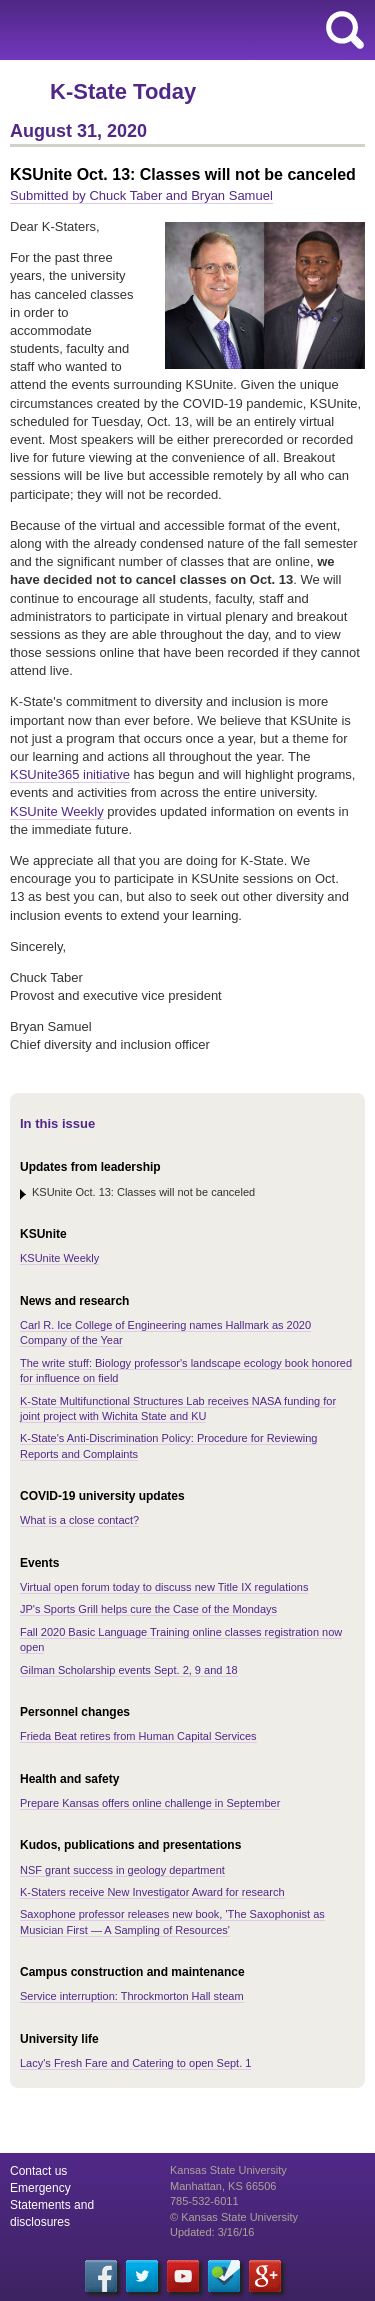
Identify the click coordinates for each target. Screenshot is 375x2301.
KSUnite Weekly (57, 811)
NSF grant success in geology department (122, 1870)
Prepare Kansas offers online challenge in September (150, 1803)
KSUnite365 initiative (70, 774)
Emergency (40, 2188)
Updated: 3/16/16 (212, 2232)
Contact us (38, 2171)
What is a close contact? (79, 1520)
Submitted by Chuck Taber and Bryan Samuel (141, 195)
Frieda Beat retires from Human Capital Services (138, 1736)
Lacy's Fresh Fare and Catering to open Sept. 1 (135, 2063)
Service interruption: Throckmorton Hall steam (132, 1996)
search (345, 30)
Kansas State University (182, 30)
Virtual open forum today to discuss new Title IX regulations (164, 1587)
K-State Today (123, 91)
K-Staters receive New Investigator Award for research (152, 1892)
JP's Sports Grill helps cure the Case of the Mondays (148, 1609)
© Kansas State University (234, 2217)
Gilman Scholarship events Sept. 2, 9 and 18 (129, 1670)
